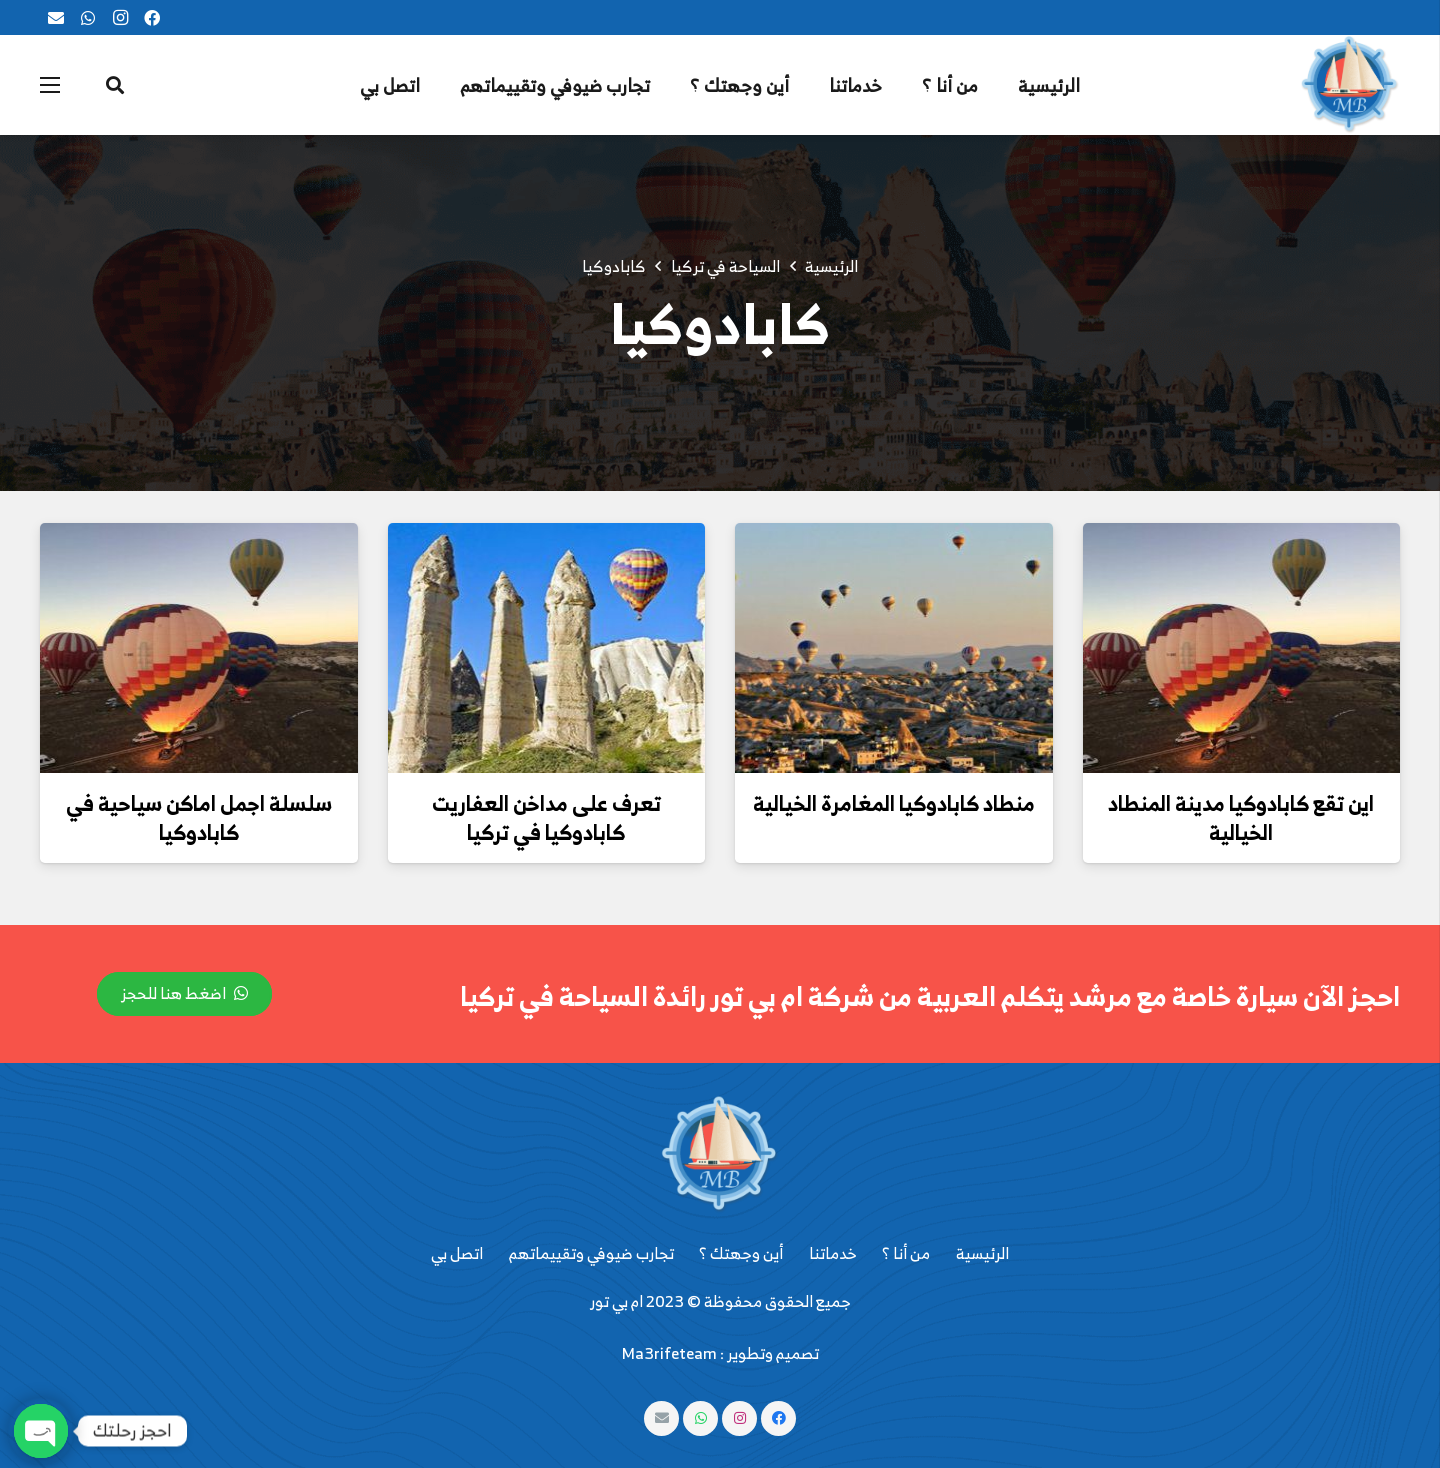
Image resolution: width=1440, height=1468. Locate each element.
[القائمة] (50, 85)
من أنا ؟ (906, 1253)
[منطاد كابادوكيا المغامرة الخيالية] (894, 648)
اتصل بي (457, 1253)
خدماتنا (833, 1253)
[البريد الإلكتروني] (56, 18)
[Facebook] (152, 18)
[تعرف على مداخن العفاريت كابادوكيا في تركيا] (547, 648)
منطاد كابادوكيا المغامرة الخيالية (894, 803)
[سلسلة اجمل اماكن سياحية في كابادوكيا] (199, 648)
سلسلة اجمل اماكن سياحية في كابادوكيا (199, 817)
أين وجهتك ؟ (741, 1253)
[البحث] (115, 85)
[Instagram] (120, 18)
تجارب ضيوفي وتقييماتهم (591, 1253)
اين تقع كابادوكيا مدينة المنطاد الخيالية (1241, 817)
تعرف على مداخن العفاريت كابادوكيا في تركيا (546, 817)
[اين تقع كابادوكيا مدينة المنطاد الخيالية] (1242, 648)
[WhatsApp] (88, 18)
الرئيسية (982, 1253)
